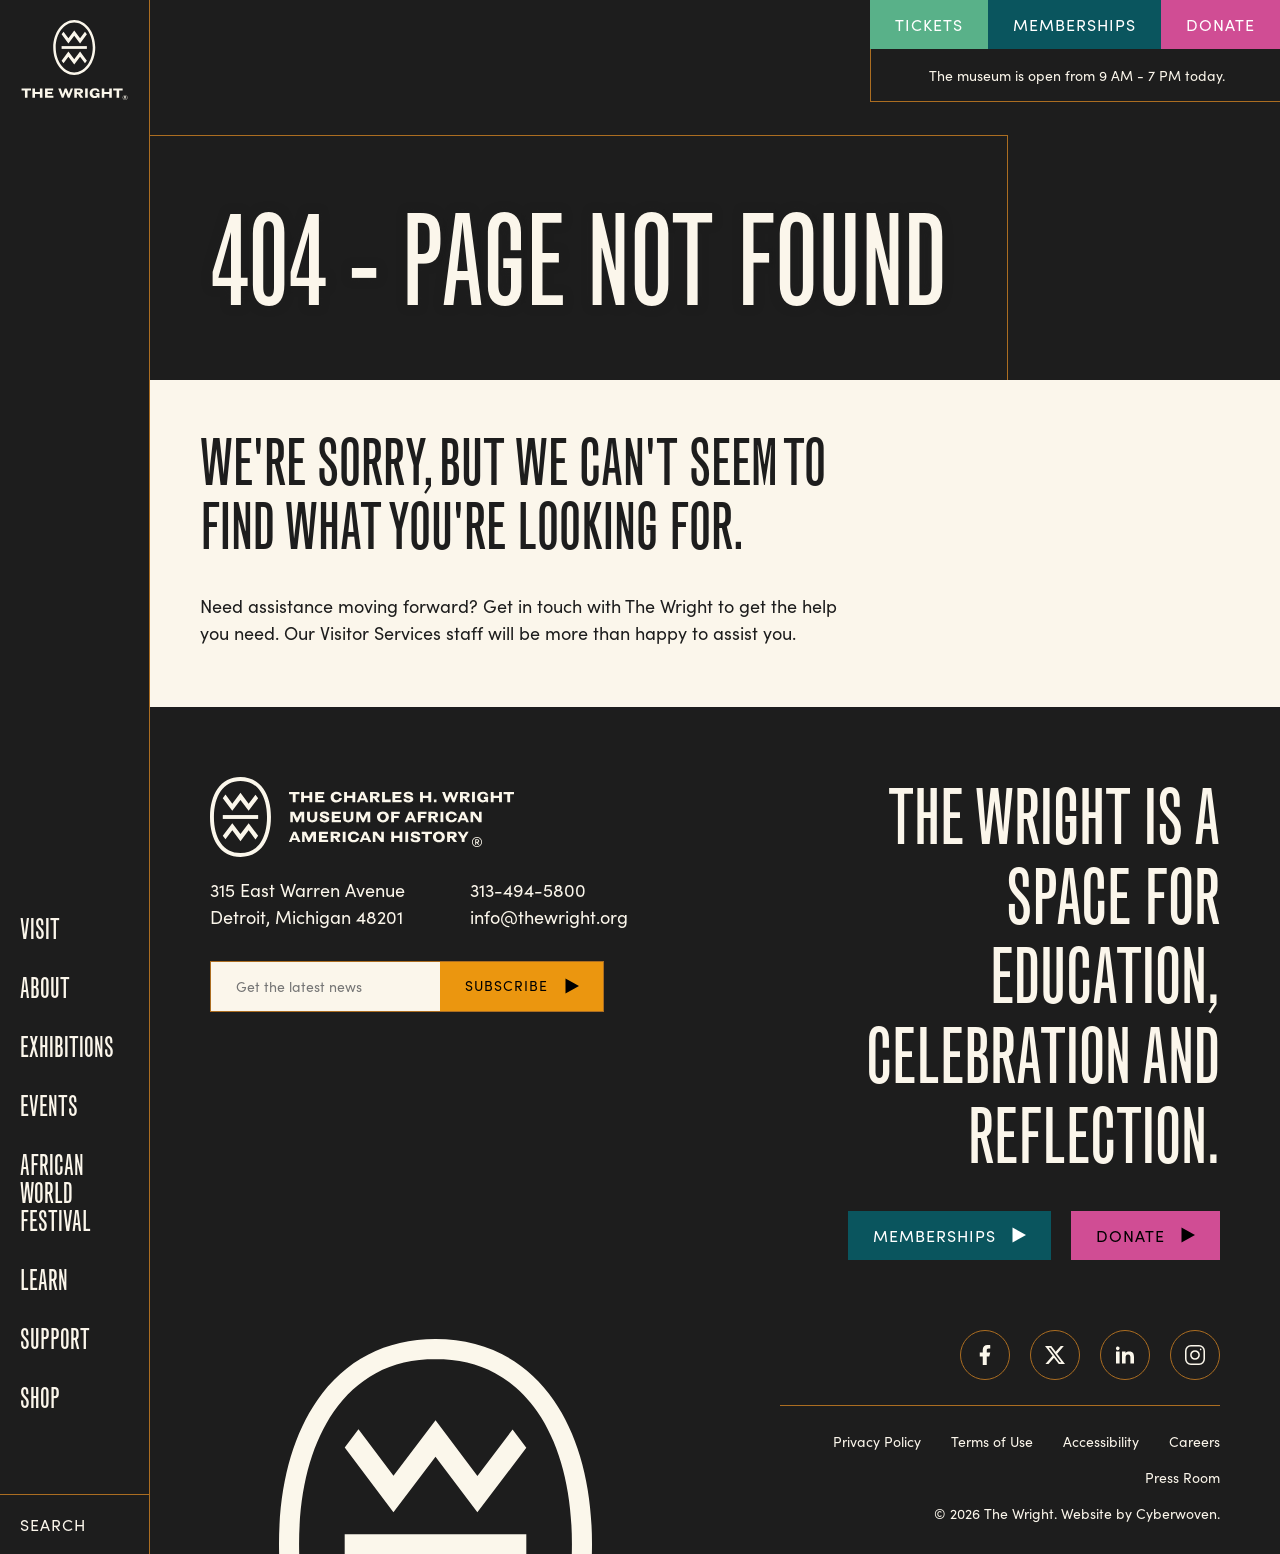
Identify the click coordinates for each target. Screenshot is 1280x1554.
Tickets (929, 24)
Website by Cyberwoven (1139, 1513)
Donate (1220, 24)
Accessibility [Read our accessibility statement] (1101, 1441)
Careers (1194, 1441)
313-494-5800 (528, 890)
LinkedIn (1125, 1355)
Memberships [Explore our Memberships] (1074, 24)
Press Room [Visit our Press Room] (1182, 1477)
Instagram (1195, 1355)
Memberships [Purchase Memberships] (934, 1235)
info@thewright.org (549, 917)
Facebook (985, 1355)
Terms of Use (992, 1441)
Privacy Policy (877, 1441)
